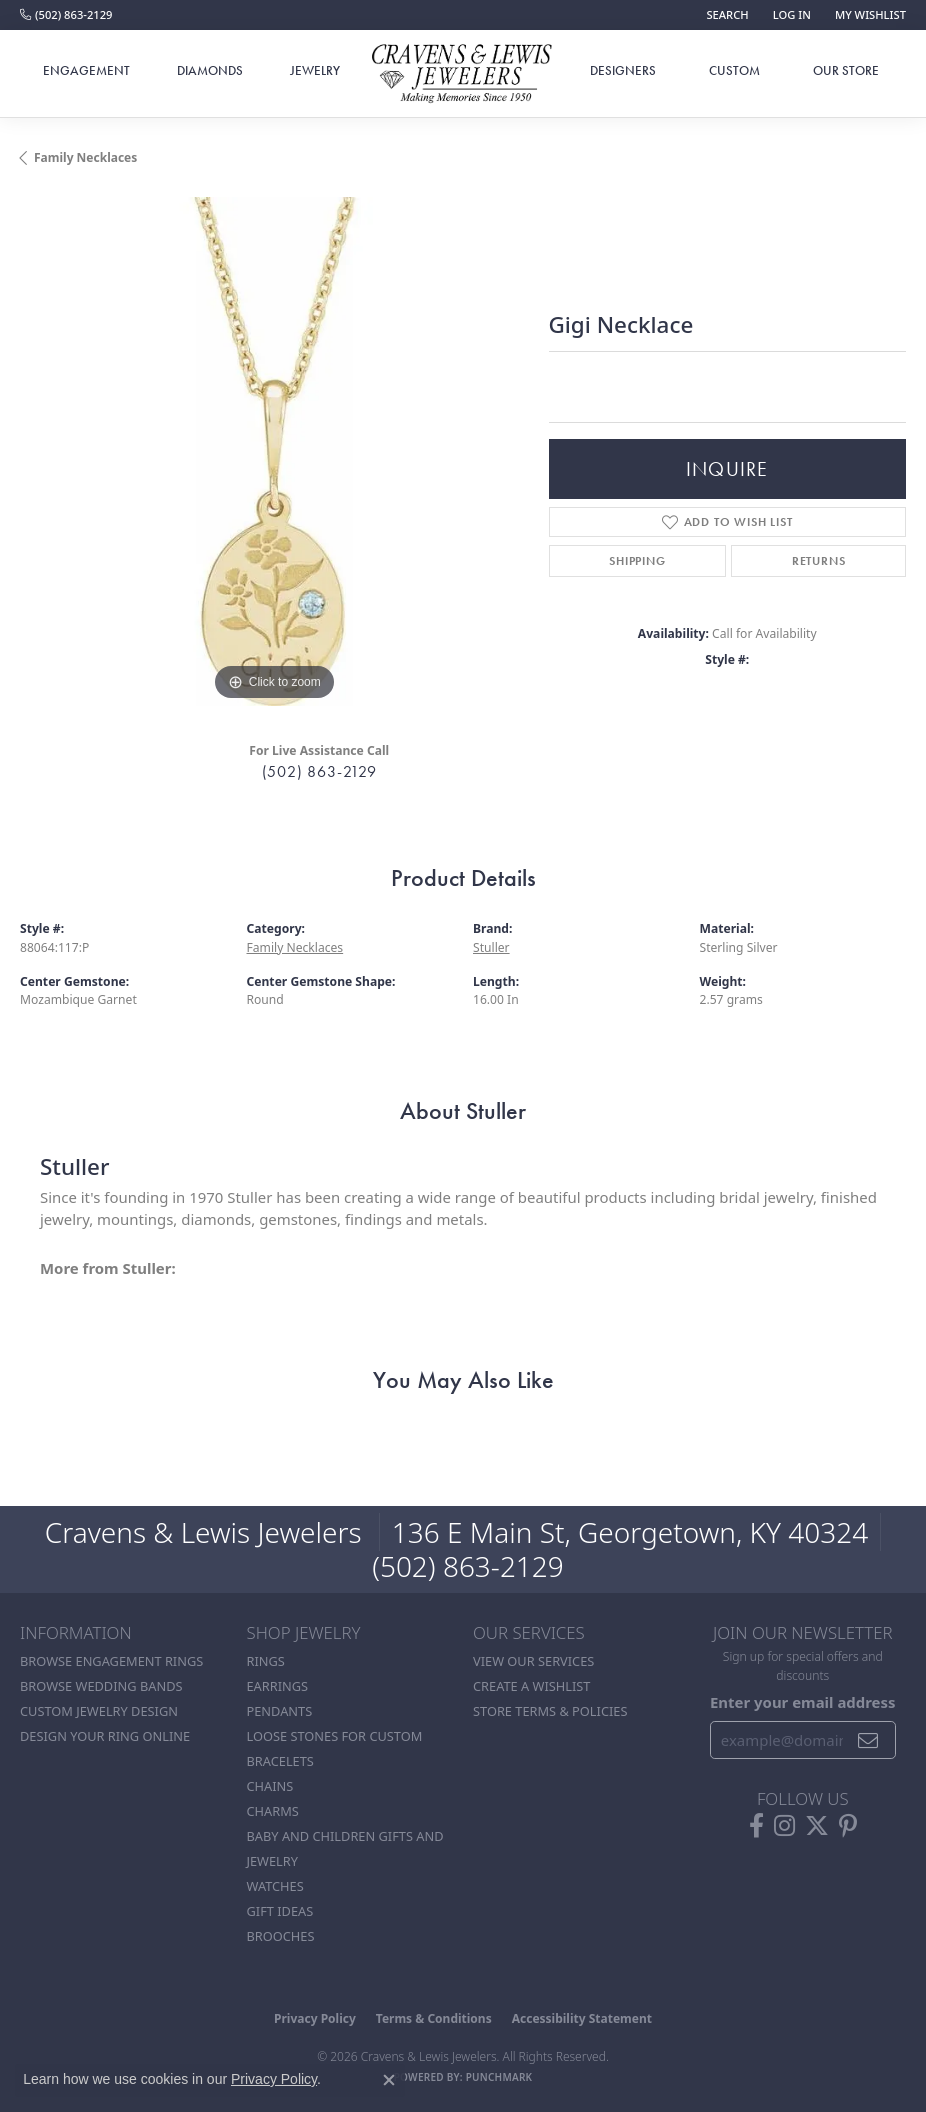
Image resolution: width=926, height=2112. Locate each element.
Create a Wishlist (531, 1686)
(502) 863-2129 (319, 771)
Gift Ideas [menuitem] (280, 1911)
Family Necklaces (85, 157)
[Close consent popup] (389, 2080)
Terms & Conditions (434, 2018)
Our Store (846, 70)
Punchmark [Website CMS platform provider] (499, 2077)
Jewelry (315, 70)
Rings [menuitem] (266, 1661)
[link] (66, 15)
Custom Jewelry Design (99, 1711)
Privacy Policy (315, 2018)
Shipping (637, 561)
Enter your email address (803, 1702)
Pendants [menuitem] (280, 1711)
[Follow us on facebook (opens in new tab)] (756, 1826)
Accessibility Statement (582, 2018)
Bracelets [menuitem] (280, 1761)
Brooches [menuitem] (281, 1936)
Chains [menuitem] (270, 1786)
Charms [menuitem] (273, 1811)
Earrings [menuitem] (278, 1686)
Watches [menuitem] (275, 1886)
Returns (819, 561)
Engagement (86, 70)
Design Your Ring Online (105, 1736)
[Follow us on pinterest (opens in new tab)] (848, 1826)
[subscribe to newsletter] (868, 1740)
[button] (725, 15)
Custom (734, 70)
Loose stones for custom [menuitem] (335, 1736)
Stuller (491, 947)
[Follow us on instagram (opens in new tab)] (784, 1826)
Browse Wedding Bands (101, 1686)
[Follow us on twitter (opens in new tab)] (817, 1826)
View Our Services (533, 1661)
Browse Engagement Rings (111, 1661)
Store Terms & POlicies (550, 1711)
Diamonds (210, 70)
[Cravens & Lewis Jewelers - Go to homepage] (463, 74)
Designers (623, 70)
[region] (274, 451)
